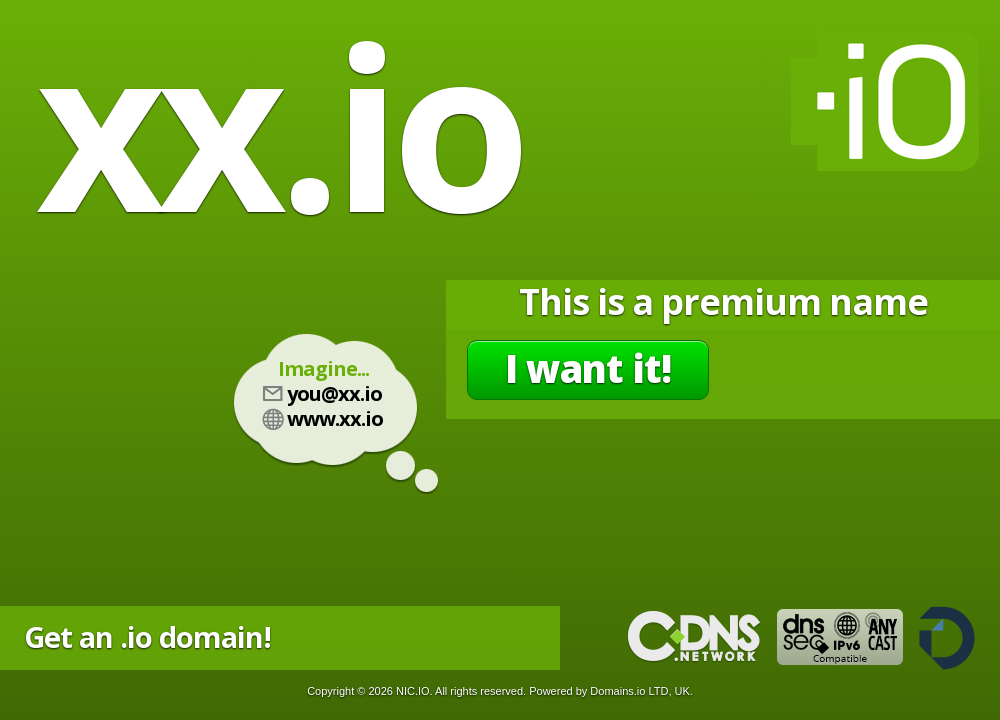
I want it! (588, 368)
